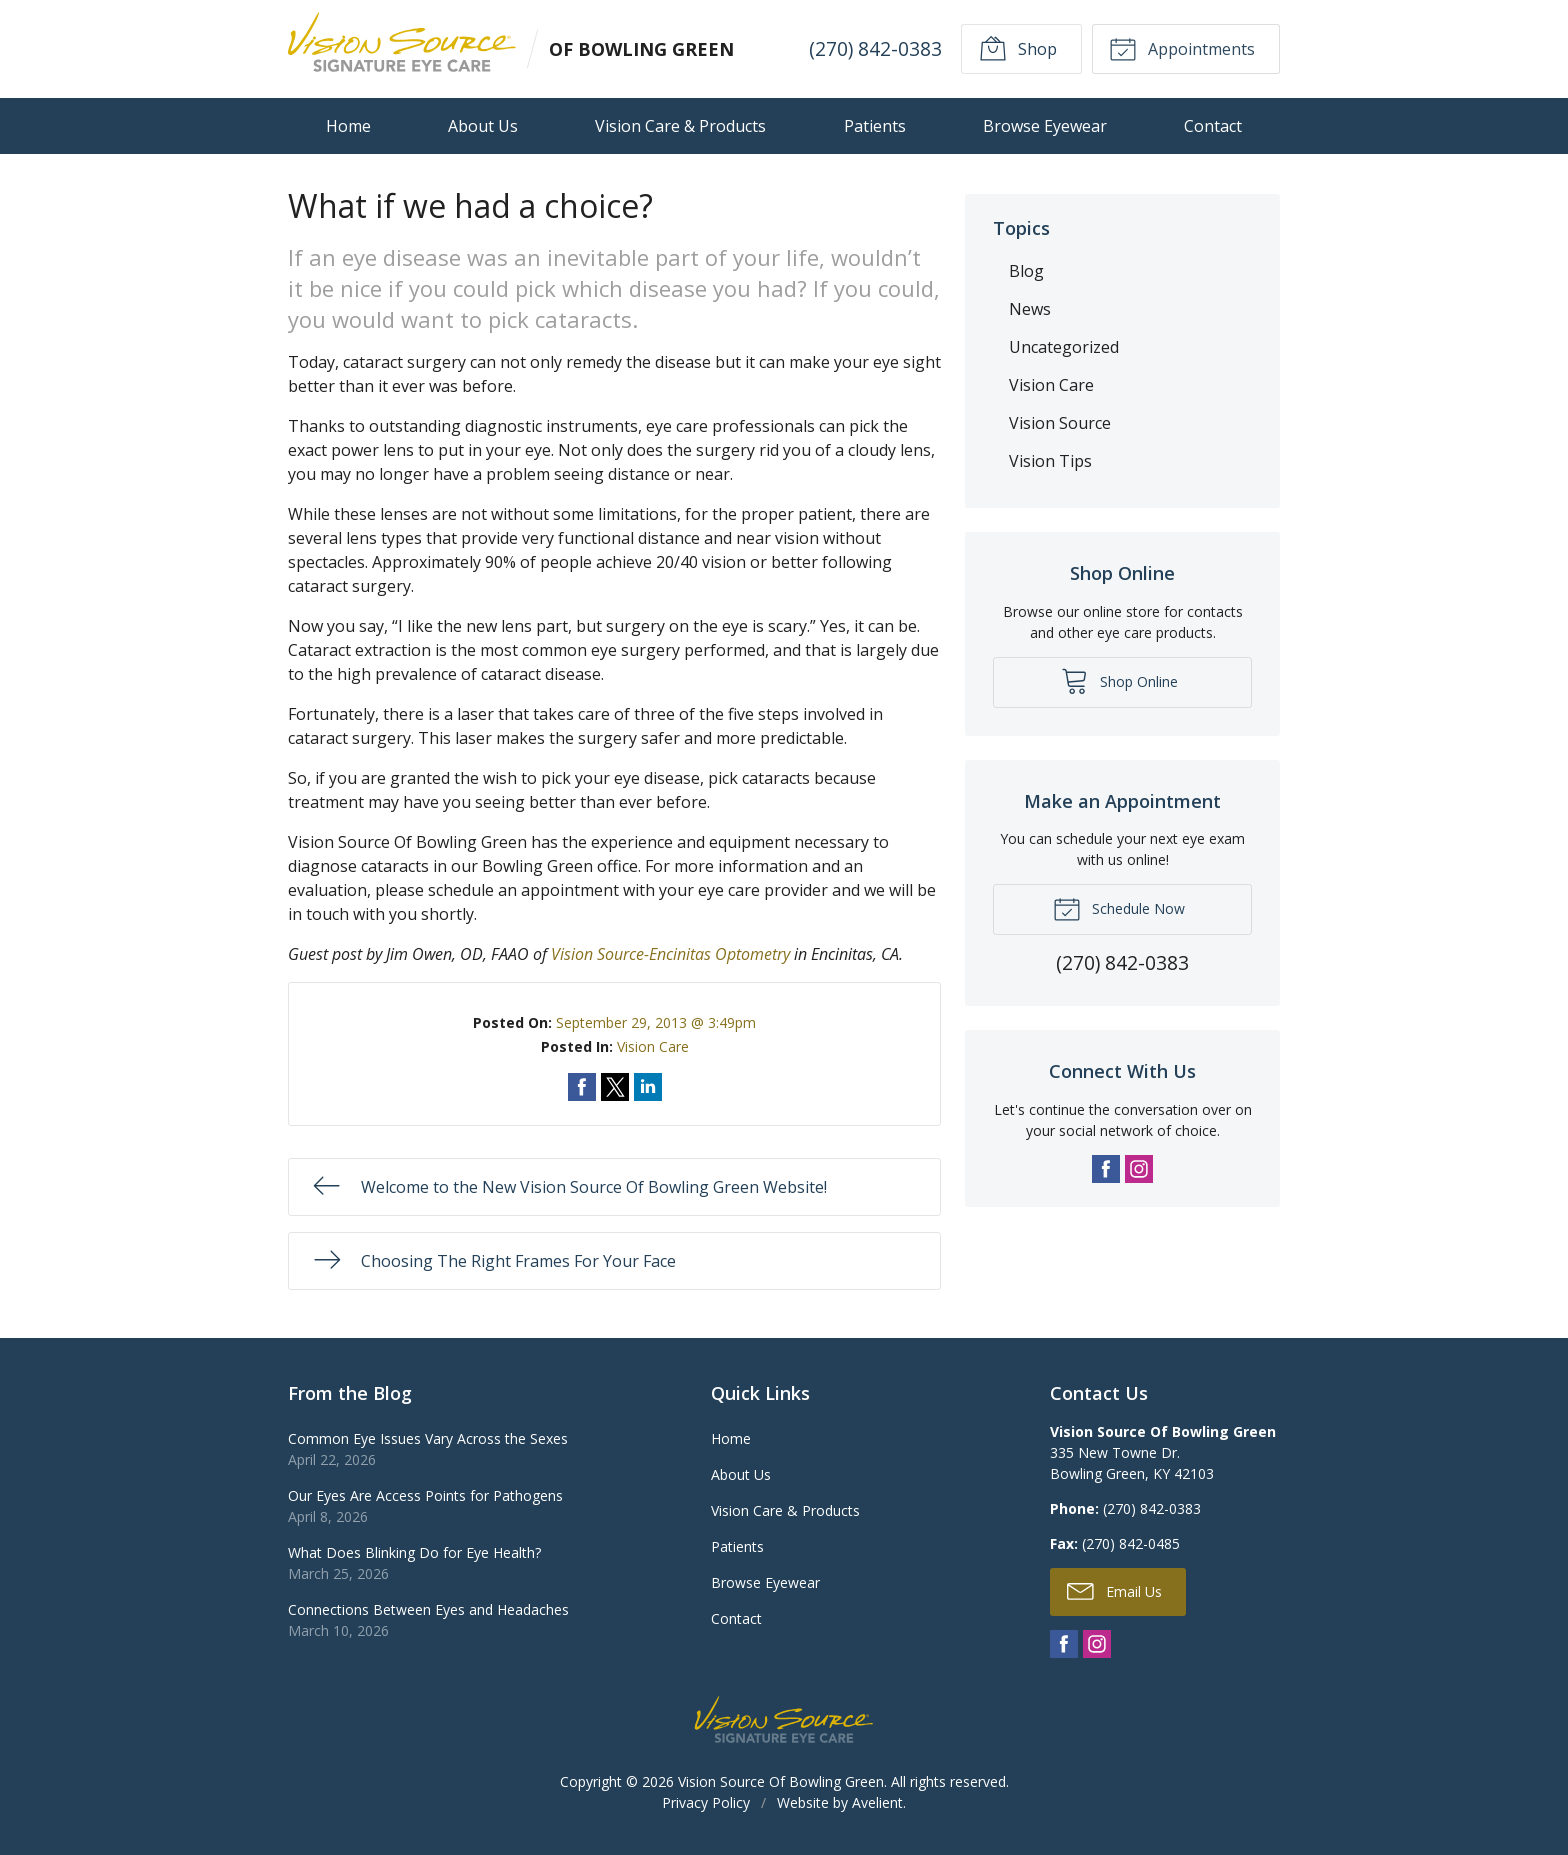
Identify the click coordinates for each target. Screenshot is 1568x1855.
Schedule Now (1119, 908)
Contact (1213, 126)
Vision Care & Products (680, 126)
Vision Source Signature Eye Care (784, 1719)
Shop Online (1119, 680)
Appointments (1182, 48)
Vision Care (653, 1046)
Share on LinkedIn (648, 1087)
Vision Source (1060, 423)
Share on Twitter (615, 1087)
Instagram (1139, 1169)
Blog (1026, 271)
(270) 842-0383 (874, 48)
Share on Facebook (582, 1087)
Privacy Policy (706, 1802)
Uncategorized (1064, 347)
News (1030, 309)
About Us (483, 126)
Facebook (1106, 1169)
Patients (875, 126)
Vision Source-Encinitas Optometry (670, 954)
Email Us (1114, 1590)
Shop (1017, 48)
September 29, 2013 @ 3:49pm (656, 1022)
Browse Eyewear (1045, 126)
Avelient (877, 1802)
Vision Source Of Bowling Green (781, 1781)
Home (348, 126)
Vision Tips (1050, 461)
